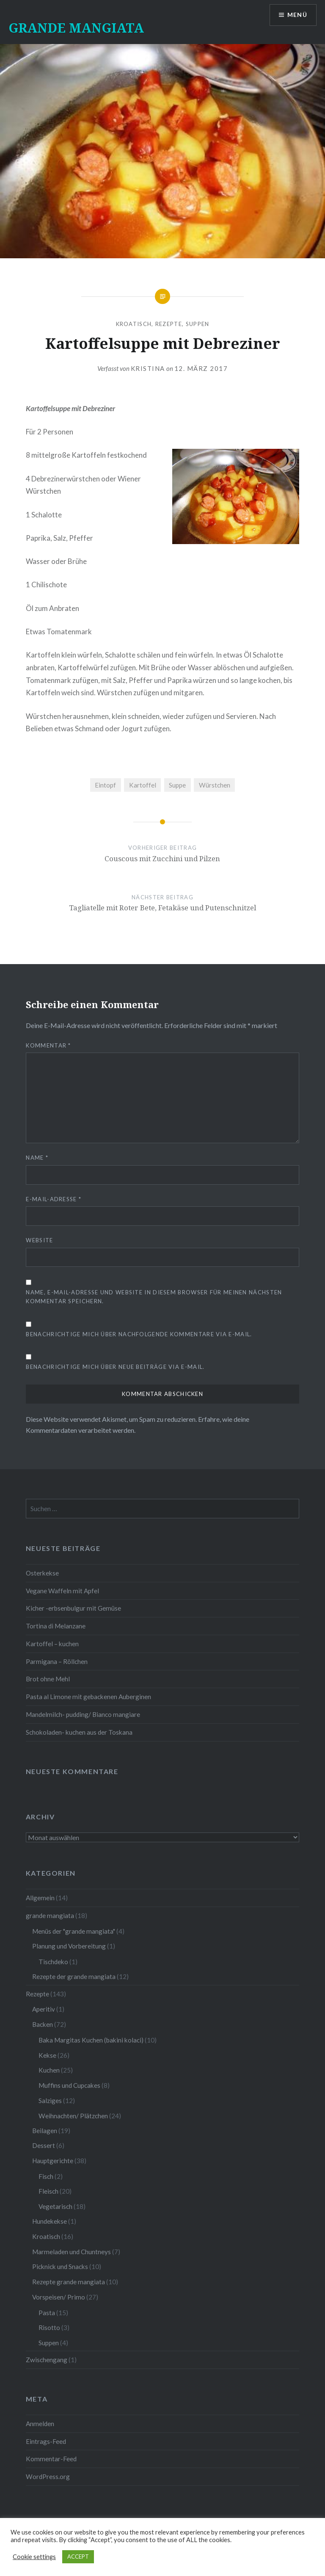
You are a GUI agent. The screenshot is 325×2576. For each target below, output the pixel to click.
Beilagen (44, 2130)
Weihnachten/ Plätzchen (73, 2116)
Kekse (47, 2055)
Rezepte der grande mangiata (74, 1976)
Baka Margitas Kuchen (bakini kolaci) (91, 2040)
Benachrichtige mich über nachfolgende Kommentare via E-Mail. (139, 1334)
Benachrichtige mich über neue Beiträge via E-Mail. (115, 1366)
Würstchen (214, 785)
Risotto (49, 2327)
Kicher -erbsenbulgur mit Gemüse (73, 1608)
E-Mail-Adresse (53, 1199)
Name (37, 1157)
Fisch (46, 2176)
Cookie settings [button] (34, 2556)
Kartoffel (142, 785)
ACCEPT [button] (78, 2556)
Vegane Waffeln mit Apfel (62, 1591)
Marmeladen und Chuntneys (71, 2251)
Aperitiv (43, 2009)
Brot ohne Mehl (48, 1679)
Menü (297, 15)
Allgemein (40, 1898)
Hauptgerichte (52, 2160)
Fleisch (48, 2191)
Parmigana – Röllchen (57, 1661)
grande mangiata (50, 1915)
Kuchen (49, 2070)
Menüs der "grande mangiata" (73, 1931)
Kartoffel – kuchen (52, 1643)
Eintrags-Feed (46, 2441)
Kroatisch (134, 324)
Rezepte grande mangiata (68, 2282)
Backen (42, 2024)
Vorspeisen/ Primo (58, 2297)
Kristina (148, 368)
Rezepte (168, 324)
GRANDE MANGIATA (76, 27)
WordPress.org (48, 2476)
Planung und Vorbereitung (69, 1946)
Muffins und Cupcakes (69, 2085)
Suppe (177, 785)
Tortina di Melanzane (55, 1626)
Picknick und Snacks (60, 2266)
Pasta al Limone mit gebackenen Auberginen (88, 1696)
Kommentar (48, 1045)
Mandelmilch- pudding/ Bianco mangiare (83, 1714)
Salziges (50, 2100)
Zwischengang (46, 2359)
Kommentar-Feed (51, 2459)
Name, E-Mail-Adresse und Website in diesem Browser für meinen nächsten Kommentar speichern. (154, 1297)
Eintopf (105, 785)
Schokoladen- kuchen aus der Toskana (79, 1732)
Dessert (43, 2145)
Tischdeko (53, 1961)
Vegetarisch (55, 2206)
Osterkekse (42, 1573)
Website (39, 1240)
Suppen (197, 324)
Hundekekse (49, 2221)
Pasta (47, 2312)
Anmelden (40, 2423)
